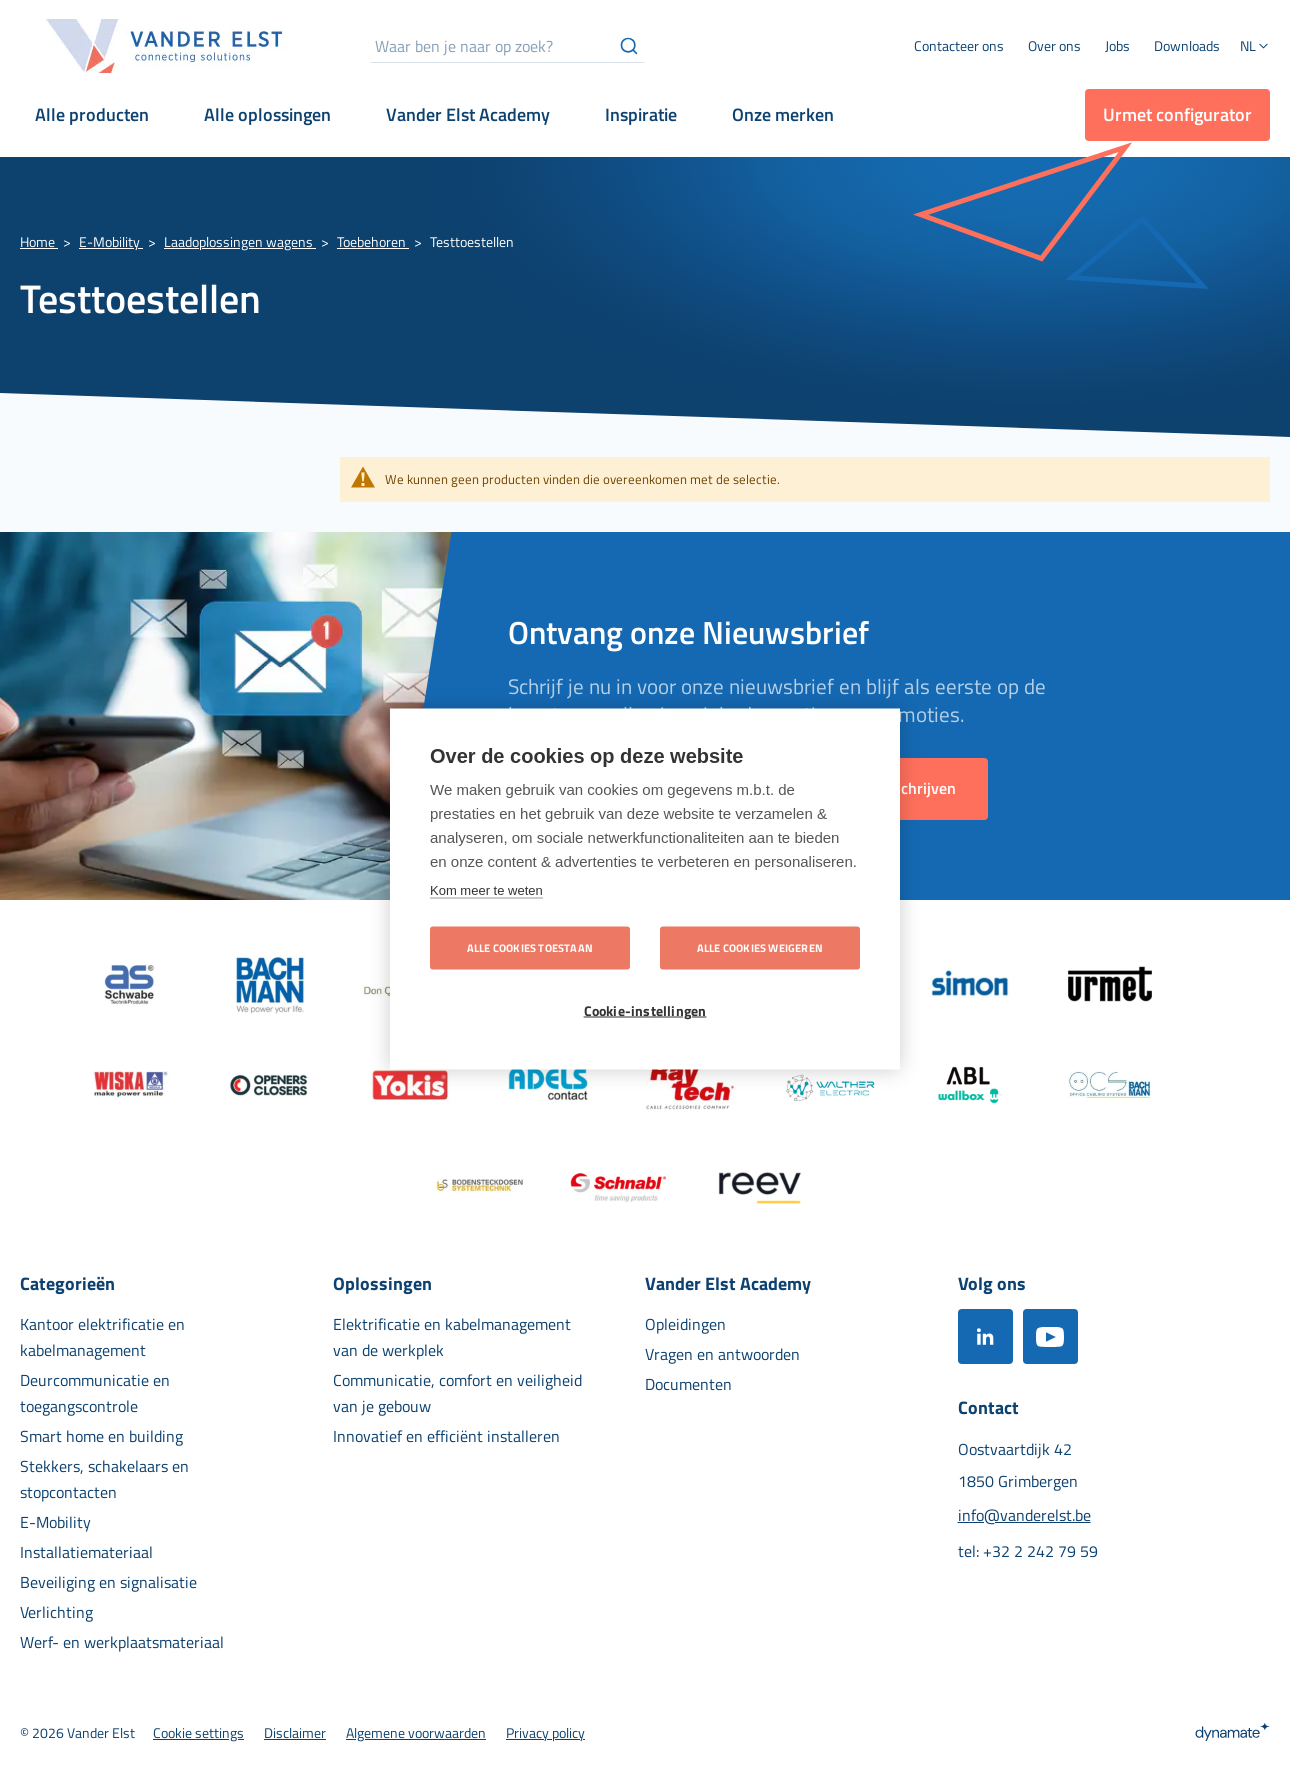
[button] (1255, 48)
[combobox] (507, 46)
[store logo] (165, 46)
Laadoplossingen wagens (240, 241)
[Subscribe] (918, 789)
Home (39, 241)
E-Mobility (111, 241)
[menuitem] (1054, 46)
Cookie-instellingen (645, 1010)
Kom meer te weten (486, 889)
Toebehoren (373, 241)
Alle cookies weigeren (760, 947)
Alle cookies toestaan (530, 947)
